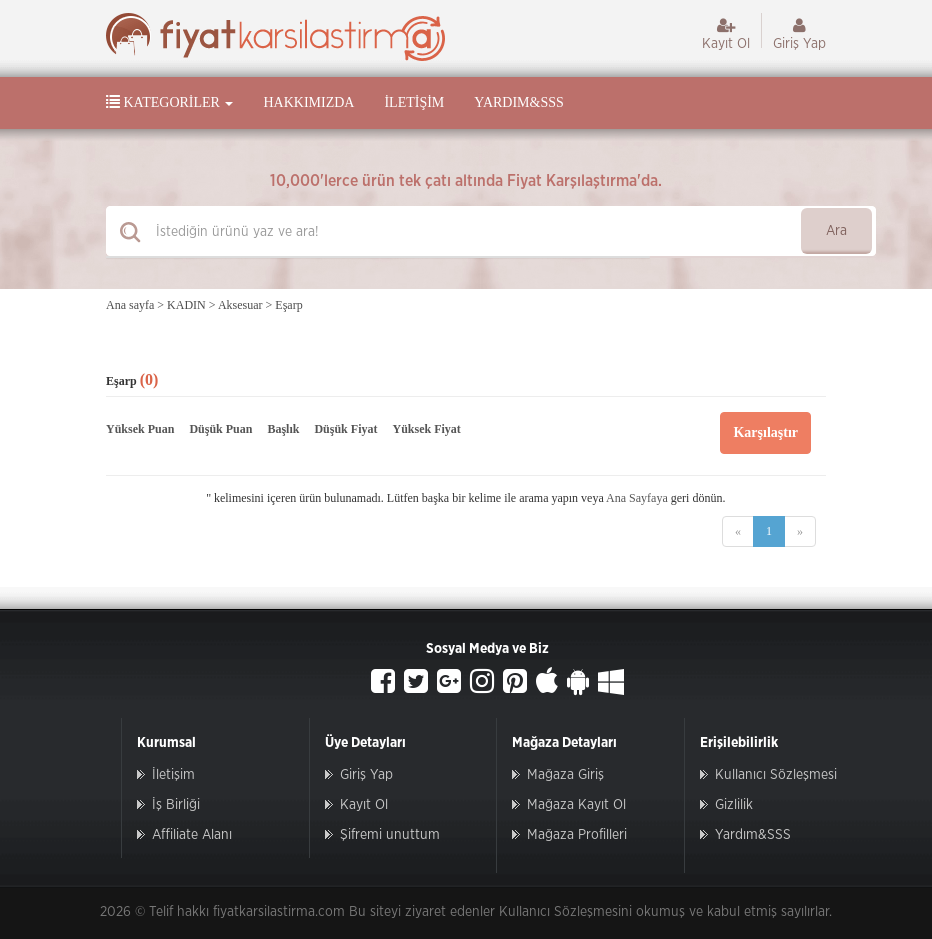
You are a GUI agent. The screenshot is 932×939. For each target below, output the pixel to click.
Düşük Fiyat (345, 429)
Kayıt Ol (726, 34)
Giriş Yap (799, 34)
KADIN (186, 305)
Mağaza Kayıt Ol (576, 805)
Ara (836, 231)
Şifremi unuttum (390, 835)
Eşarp (288, 305)
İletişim (414, 102)
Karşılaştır (765, 432)
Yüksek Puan (140, 429)
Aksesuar (240, 305)
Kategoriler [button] (169, 102)
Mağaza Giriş (565, 775)
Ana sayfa (130, 305)
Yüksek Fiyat (426, 429)
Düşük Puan (220, 429)
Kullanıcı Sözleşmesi (776, 775)
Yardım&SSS (518, 102)
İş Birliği (176, 805)
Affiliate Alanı (192, 835)
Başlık (283, 429)
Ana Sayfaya (637, 498)
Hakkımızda (308, 102)
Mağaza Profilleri (577, 835)
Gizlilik (734, 805)
